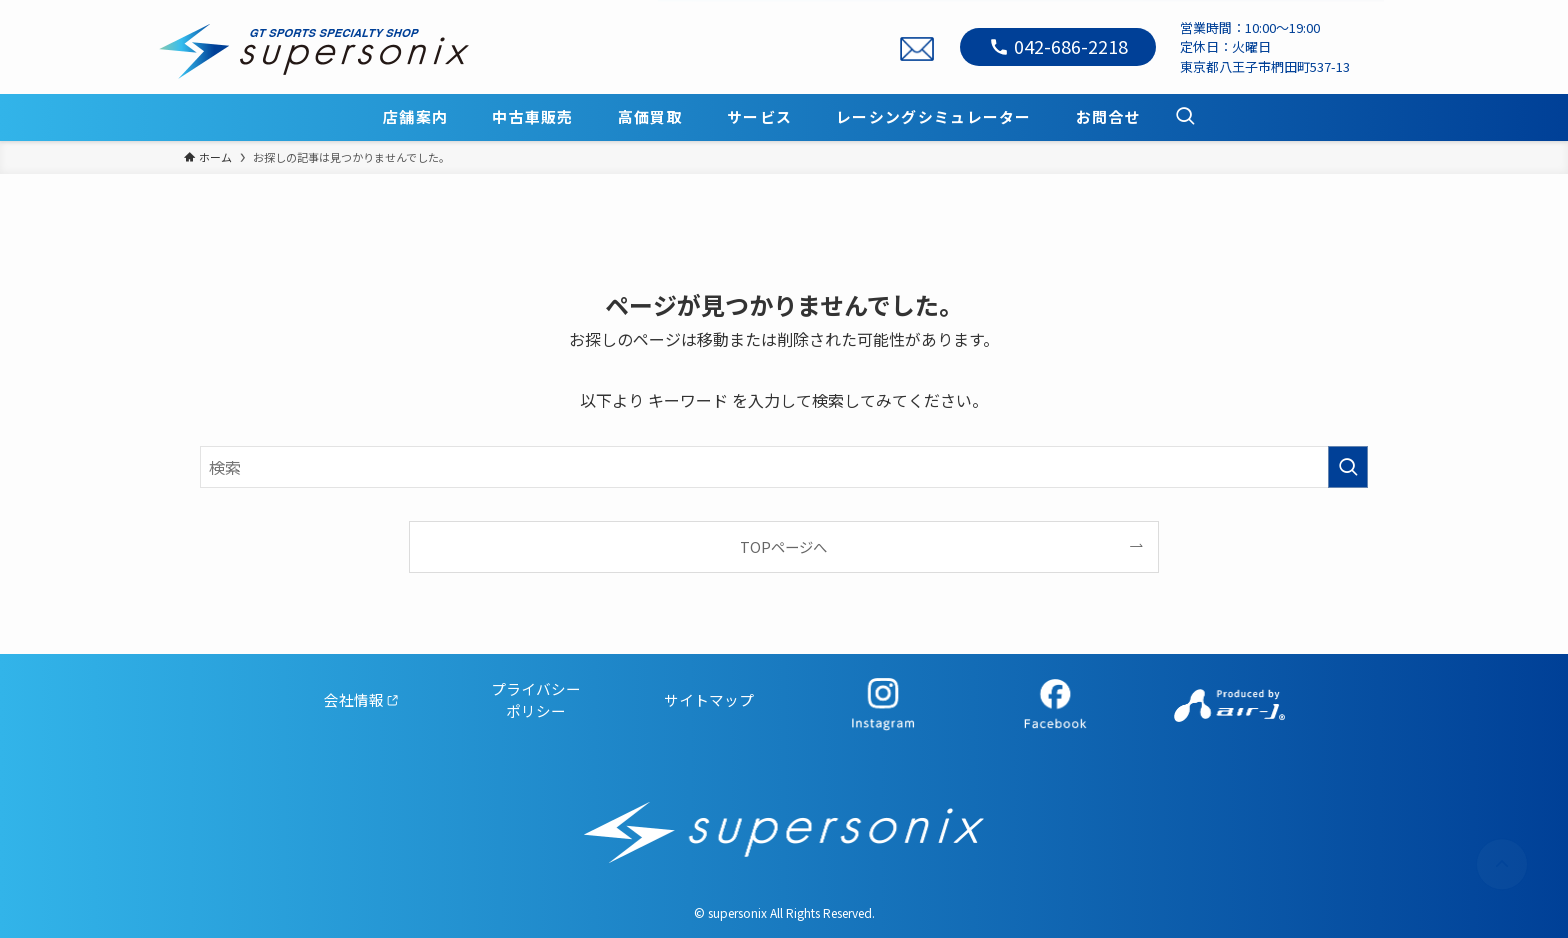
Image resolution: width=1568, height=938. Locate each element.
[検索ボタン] (1185, 117)
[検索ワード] (784, 467)
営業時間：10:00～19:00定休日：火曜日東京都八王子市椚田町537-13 (1265, 47)
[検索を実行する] (1348, 467)
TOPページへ (783, 546)
